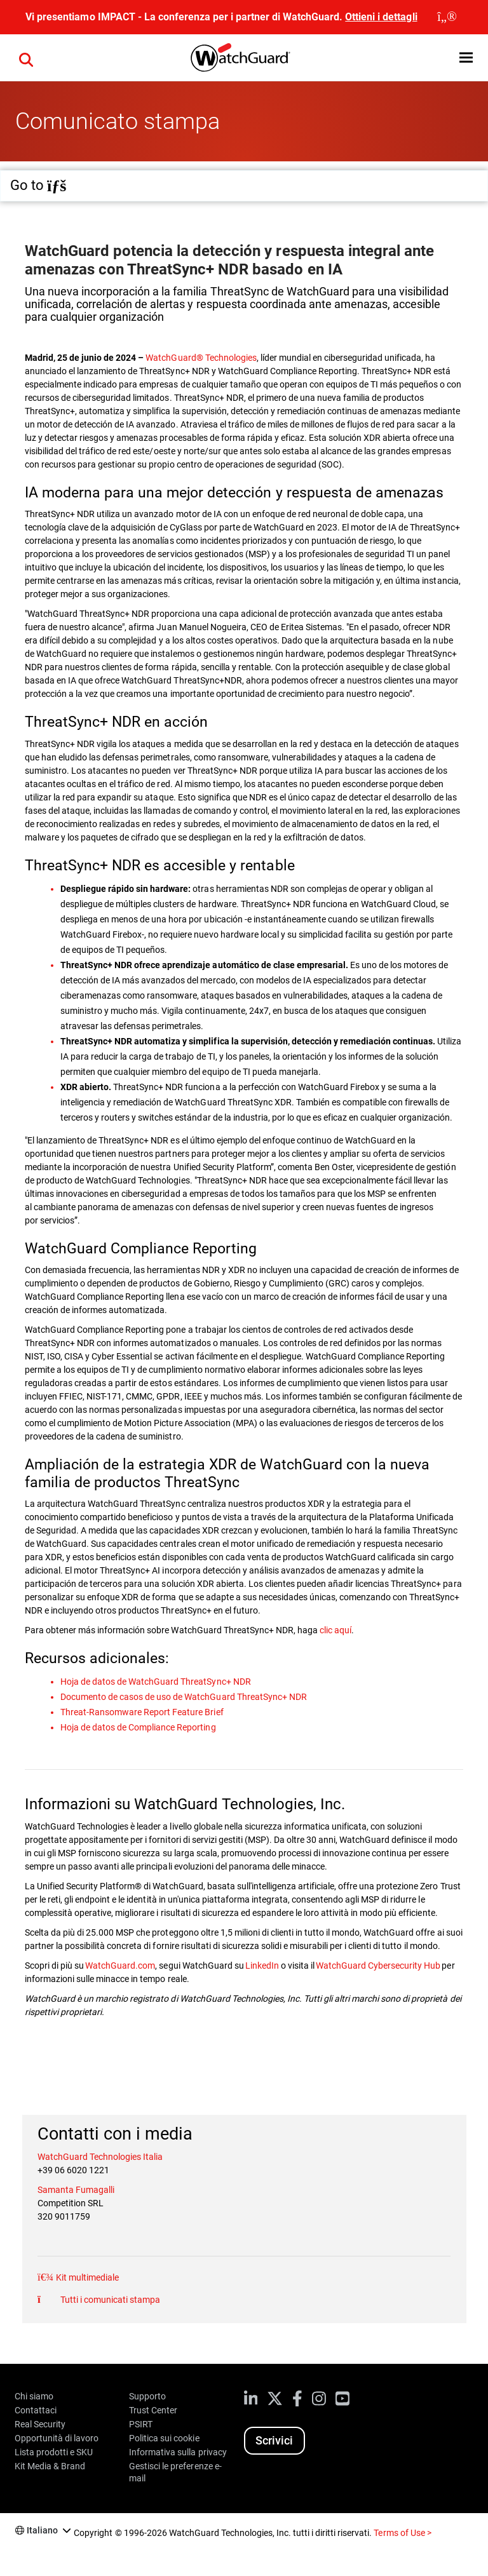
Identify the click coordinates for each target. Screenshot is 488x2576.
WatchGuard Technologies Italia (100, 2157)
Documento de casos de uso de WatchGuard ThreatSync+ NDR (183, 1697)
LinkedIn (262, 1965)
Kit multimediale (86, 2277)
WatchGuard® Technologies (201, 358)
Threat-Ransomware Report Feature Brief (142, 1712)
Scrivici (274, 2440)
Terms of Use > (402, 2533)
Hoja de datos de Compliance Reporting (138, 1727)
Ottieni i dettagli (381, 17)
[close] (447, 17)
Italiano (42, 2530)
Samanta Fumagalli (75, 2190)
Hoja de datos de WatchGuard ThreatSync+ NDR (155, 1681)
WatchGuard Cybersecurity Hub (379, 1965)
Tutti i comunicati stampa (109, 2300)
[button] (466, 57)
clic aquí (335, 1630)
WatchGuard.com (120, 1965)
